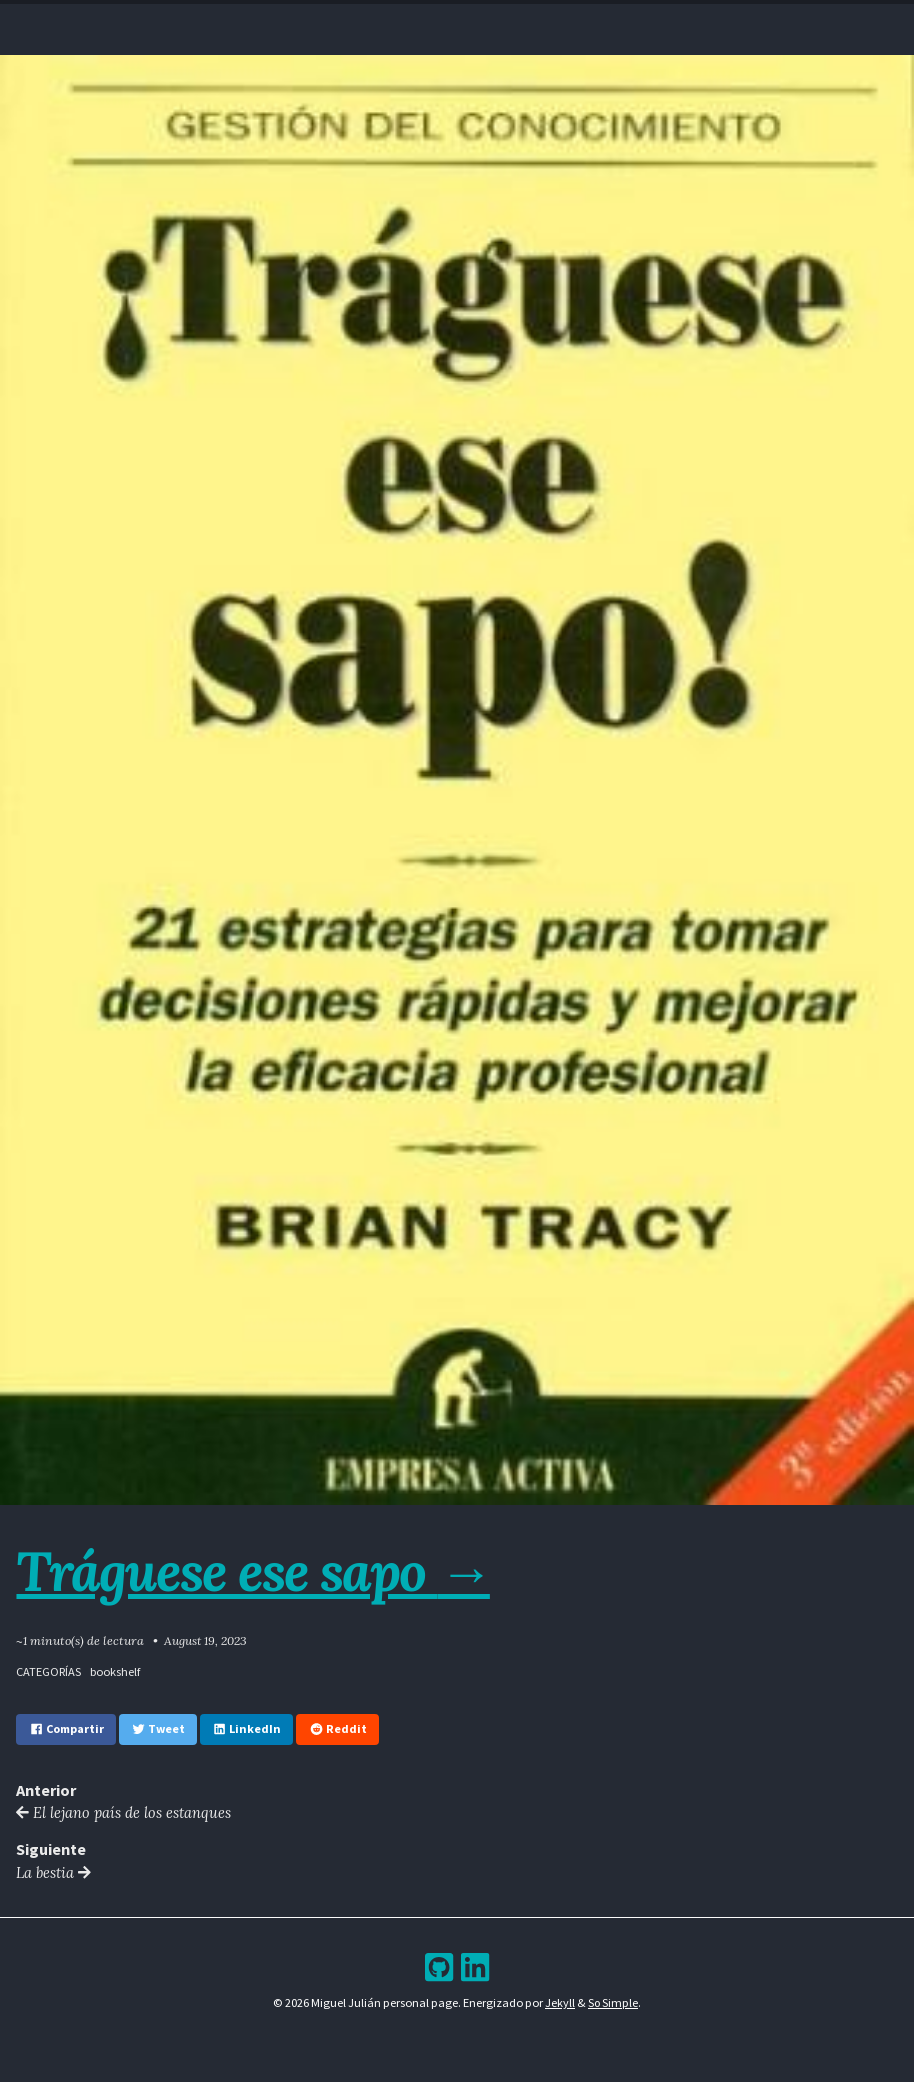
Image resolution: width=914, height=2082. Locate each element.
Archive (497, 18)
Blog (440, 18)
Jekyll (560, 2005)
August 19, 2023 (206, 1640)
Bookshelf (571, 18)
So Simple (613, 2005)
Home (327, 18)
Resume (383, 18)
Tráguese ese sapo (258, 1570)
